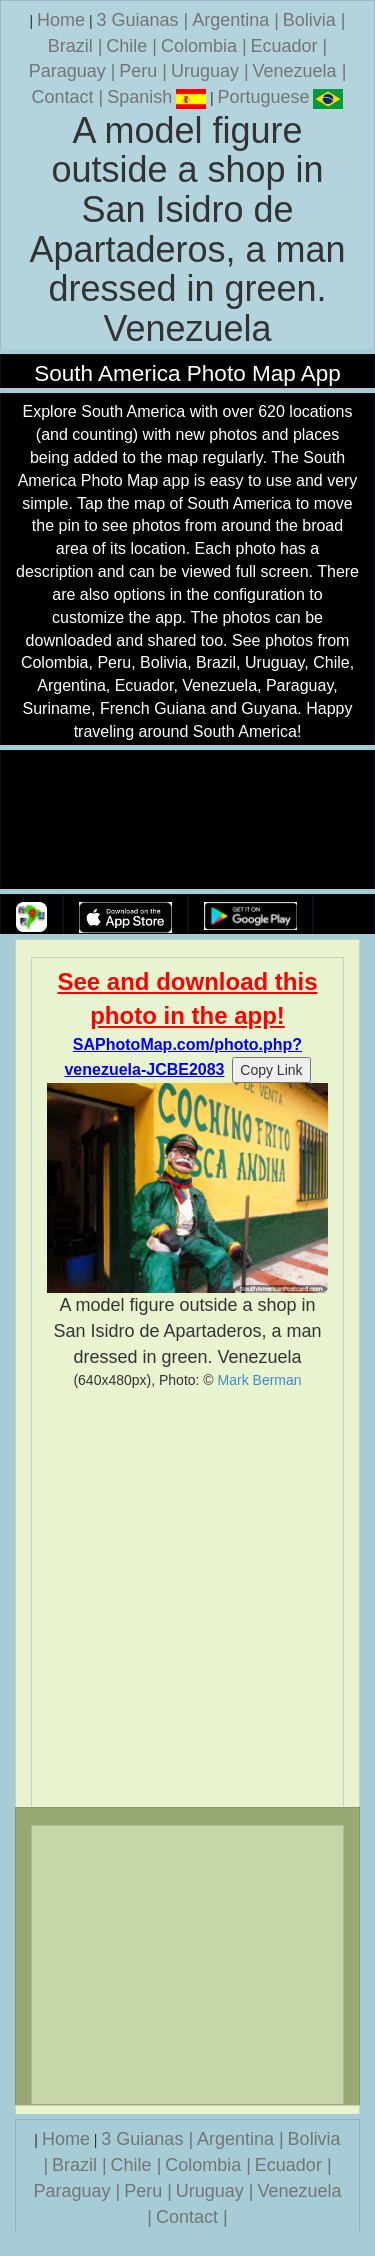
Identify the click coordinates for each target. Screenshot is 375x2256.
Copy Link (271, 1070)
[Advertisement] (187, 1597)
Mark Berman (260, 1380)
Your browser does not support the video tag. (188, 820)
